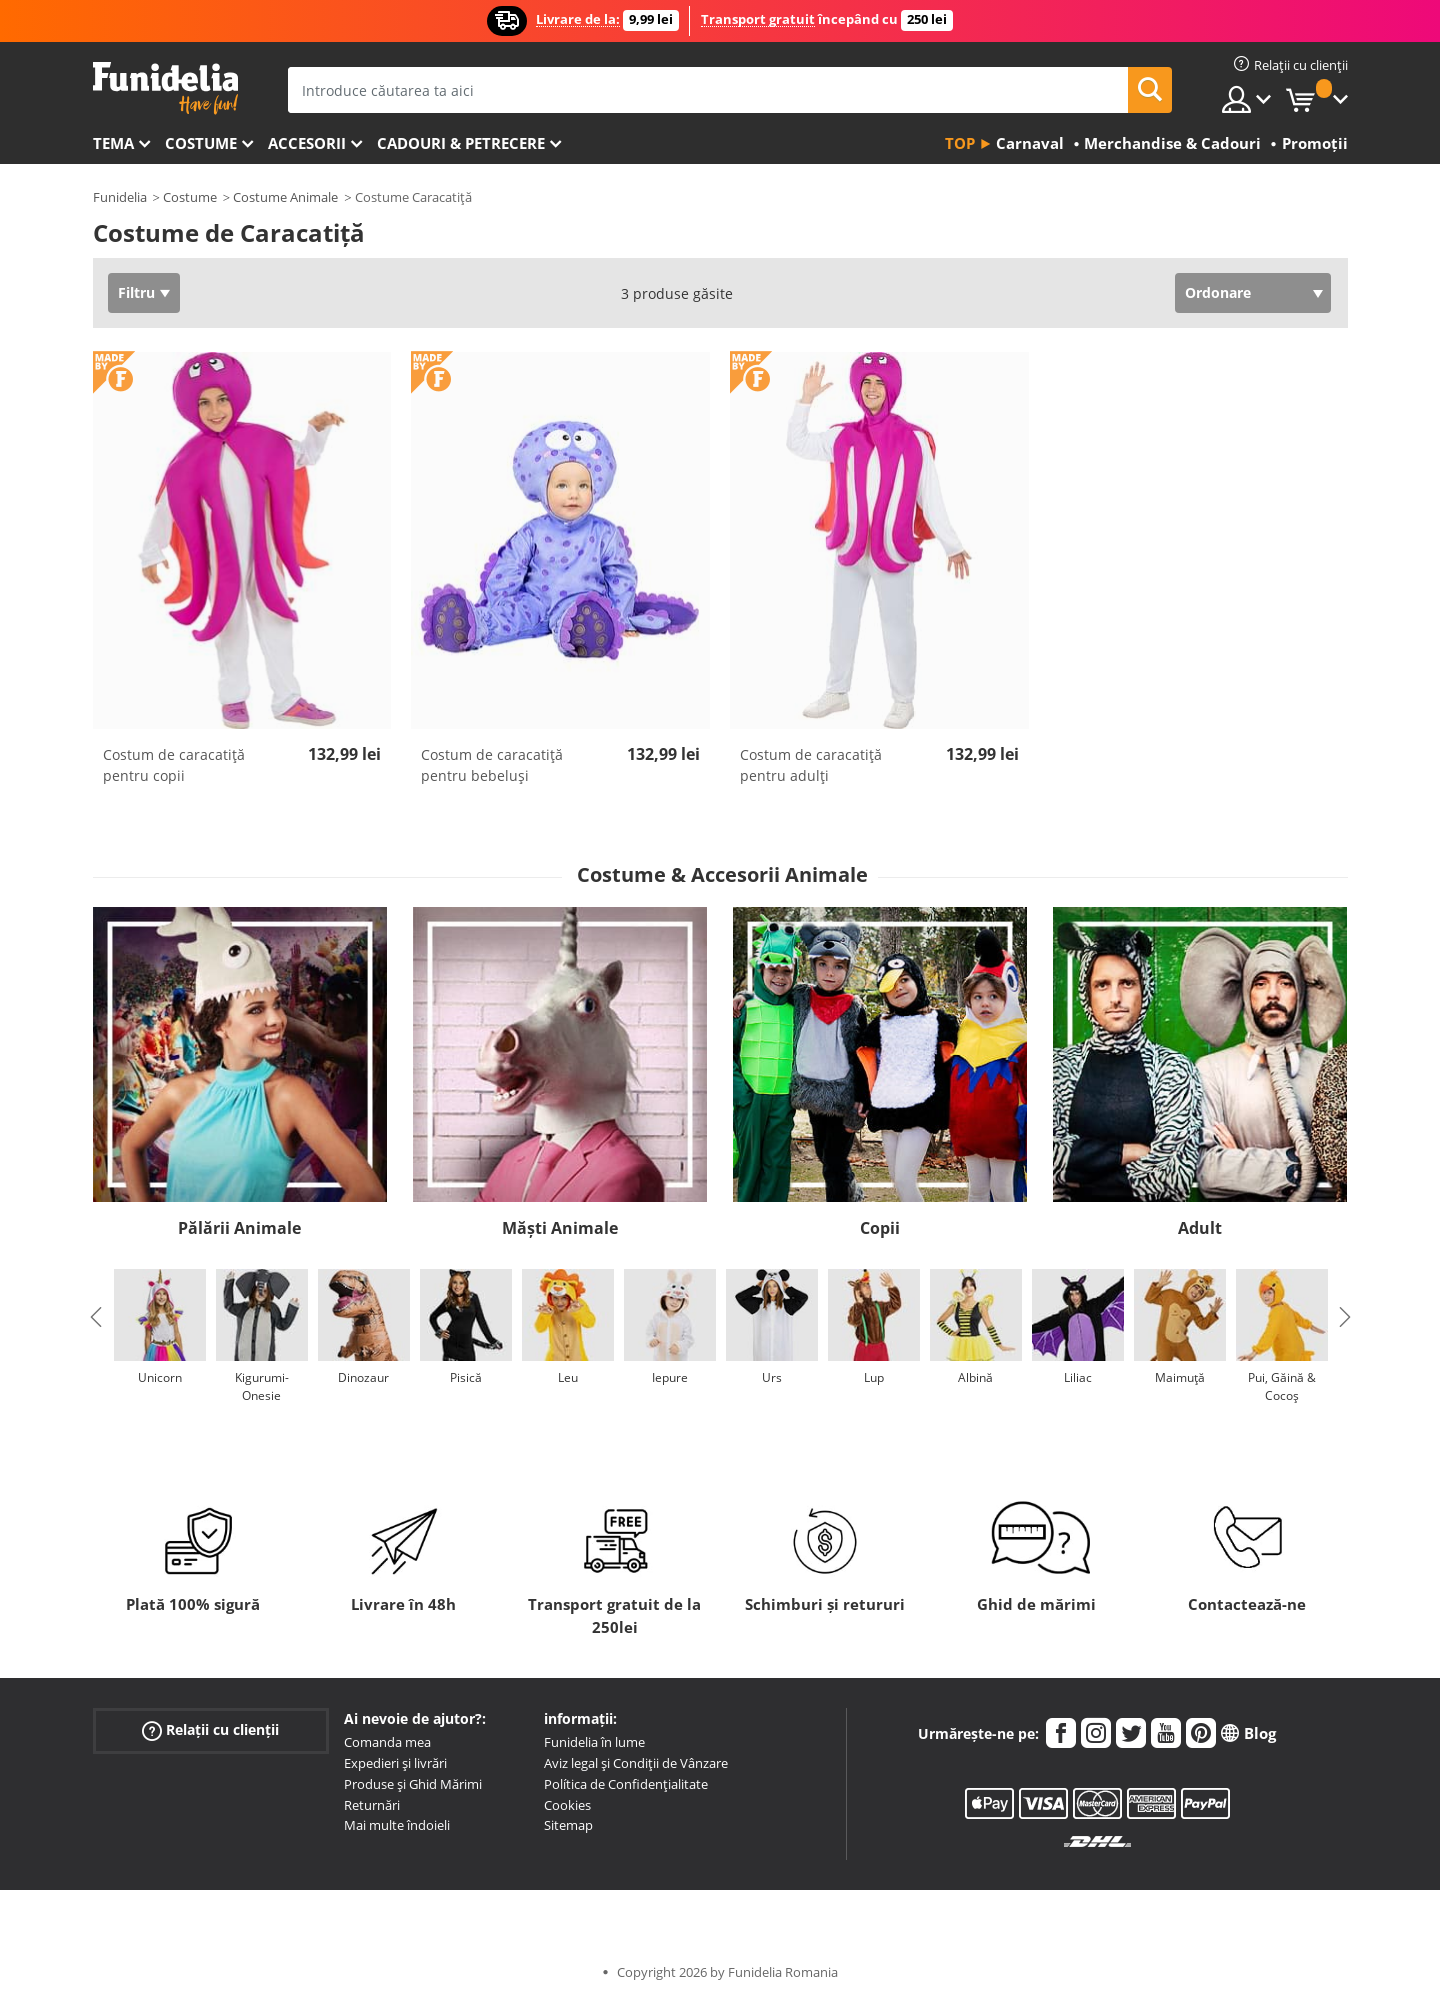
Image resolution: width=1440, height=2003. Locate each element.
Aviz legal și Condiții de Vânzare (636, 1763)
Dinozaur (363, 1377)
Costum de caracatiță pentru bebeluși (492, 765)
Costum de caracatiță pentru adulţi (811, 765)
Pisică (466, 1377)
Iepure (670, 1377)
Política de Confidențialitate (626, 1784)
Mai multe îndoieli (397, 1825)
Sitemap (568, 1825)
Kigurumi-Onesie (262, 1386)
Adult (1200, 1228)
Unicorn (160, 1377)
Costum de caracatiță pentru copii (174, 765)
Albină (975, 1377)
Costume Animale (285, 197)
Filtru (136, 292)
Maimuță (1180, 1377)
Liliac (1078, 1377)
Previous (96, 1317)
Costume (201, 143)
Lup (874, 1377)
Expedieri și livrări (395, 1763)
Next (1345, 1317)
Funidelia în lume (594, 1742)
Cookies (567, 1805)
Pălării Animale (239, 1228)
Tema (113, 143)
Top (960, 143)
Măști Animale (560, 1228)
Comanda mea (387, 1742)
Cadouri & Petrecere (461, 143)
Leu (568, 1377)
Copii (880, 1228)
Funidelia (120, 197)
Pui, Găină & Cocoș (1282, 1386)
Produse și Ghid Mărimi (413, 1784)
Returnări (372, 1805)
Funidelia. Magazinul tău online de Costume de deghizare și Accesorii (165, 88)
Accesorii (307, 143)
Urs (772, 1377)
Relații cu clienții (210, 1730)
